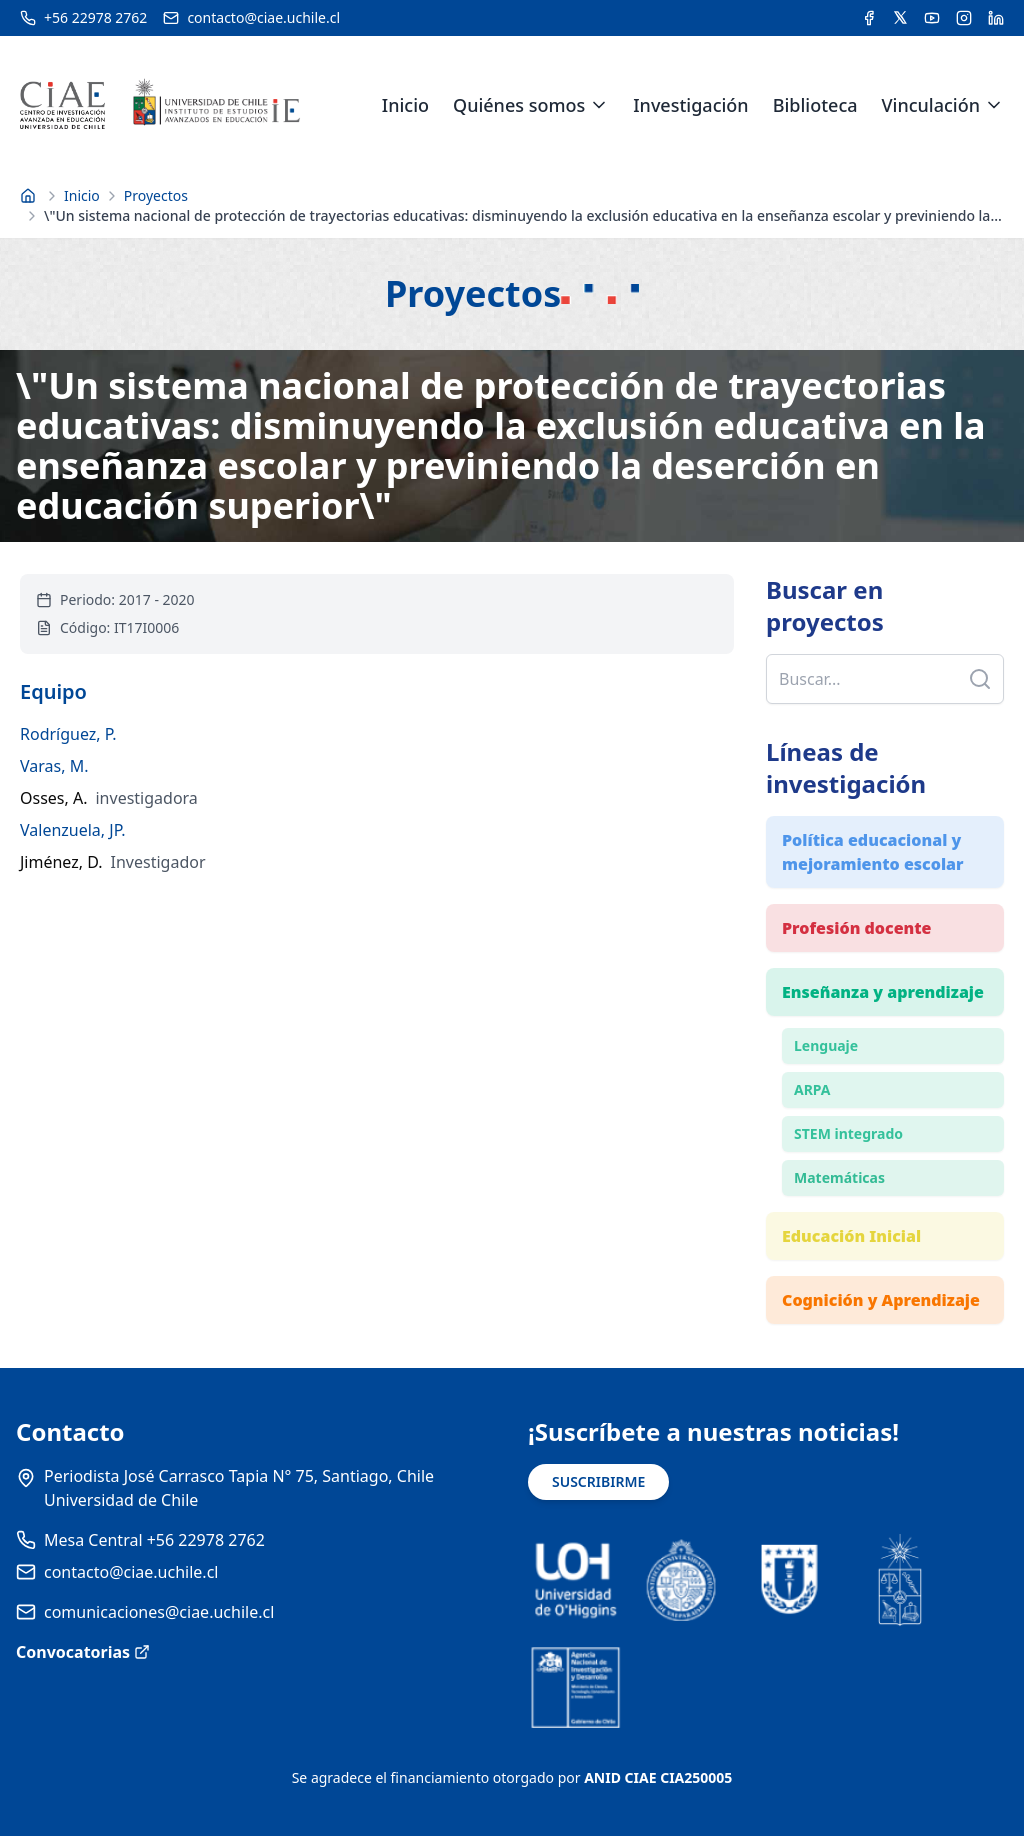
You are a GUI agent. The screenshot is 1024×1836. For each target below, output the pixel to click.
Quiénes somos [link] (519, 105)
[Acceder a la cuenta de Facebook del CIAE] (869, 18)
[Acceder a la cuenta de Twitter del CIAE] (900, 18)
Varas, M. (54, 766)
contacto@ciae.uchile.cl (131, 1572)
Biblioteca (815, 105)
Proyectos (156, 195)
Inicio (405, 105)
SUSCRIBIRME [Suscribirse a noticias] (598, 1481)
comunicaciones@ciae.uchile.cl (159, 1612)
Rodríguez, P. (68, 734)
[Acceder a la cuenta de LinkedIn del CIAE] (996, 18)
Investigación (690, 105)
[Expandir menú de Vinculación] (994, 105)
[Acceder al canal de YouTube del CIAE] (932, 18)
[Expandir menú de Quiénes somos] (599, 105)
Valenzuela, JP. (73, 830)
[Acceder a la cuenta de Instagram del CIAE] (964, 18)
